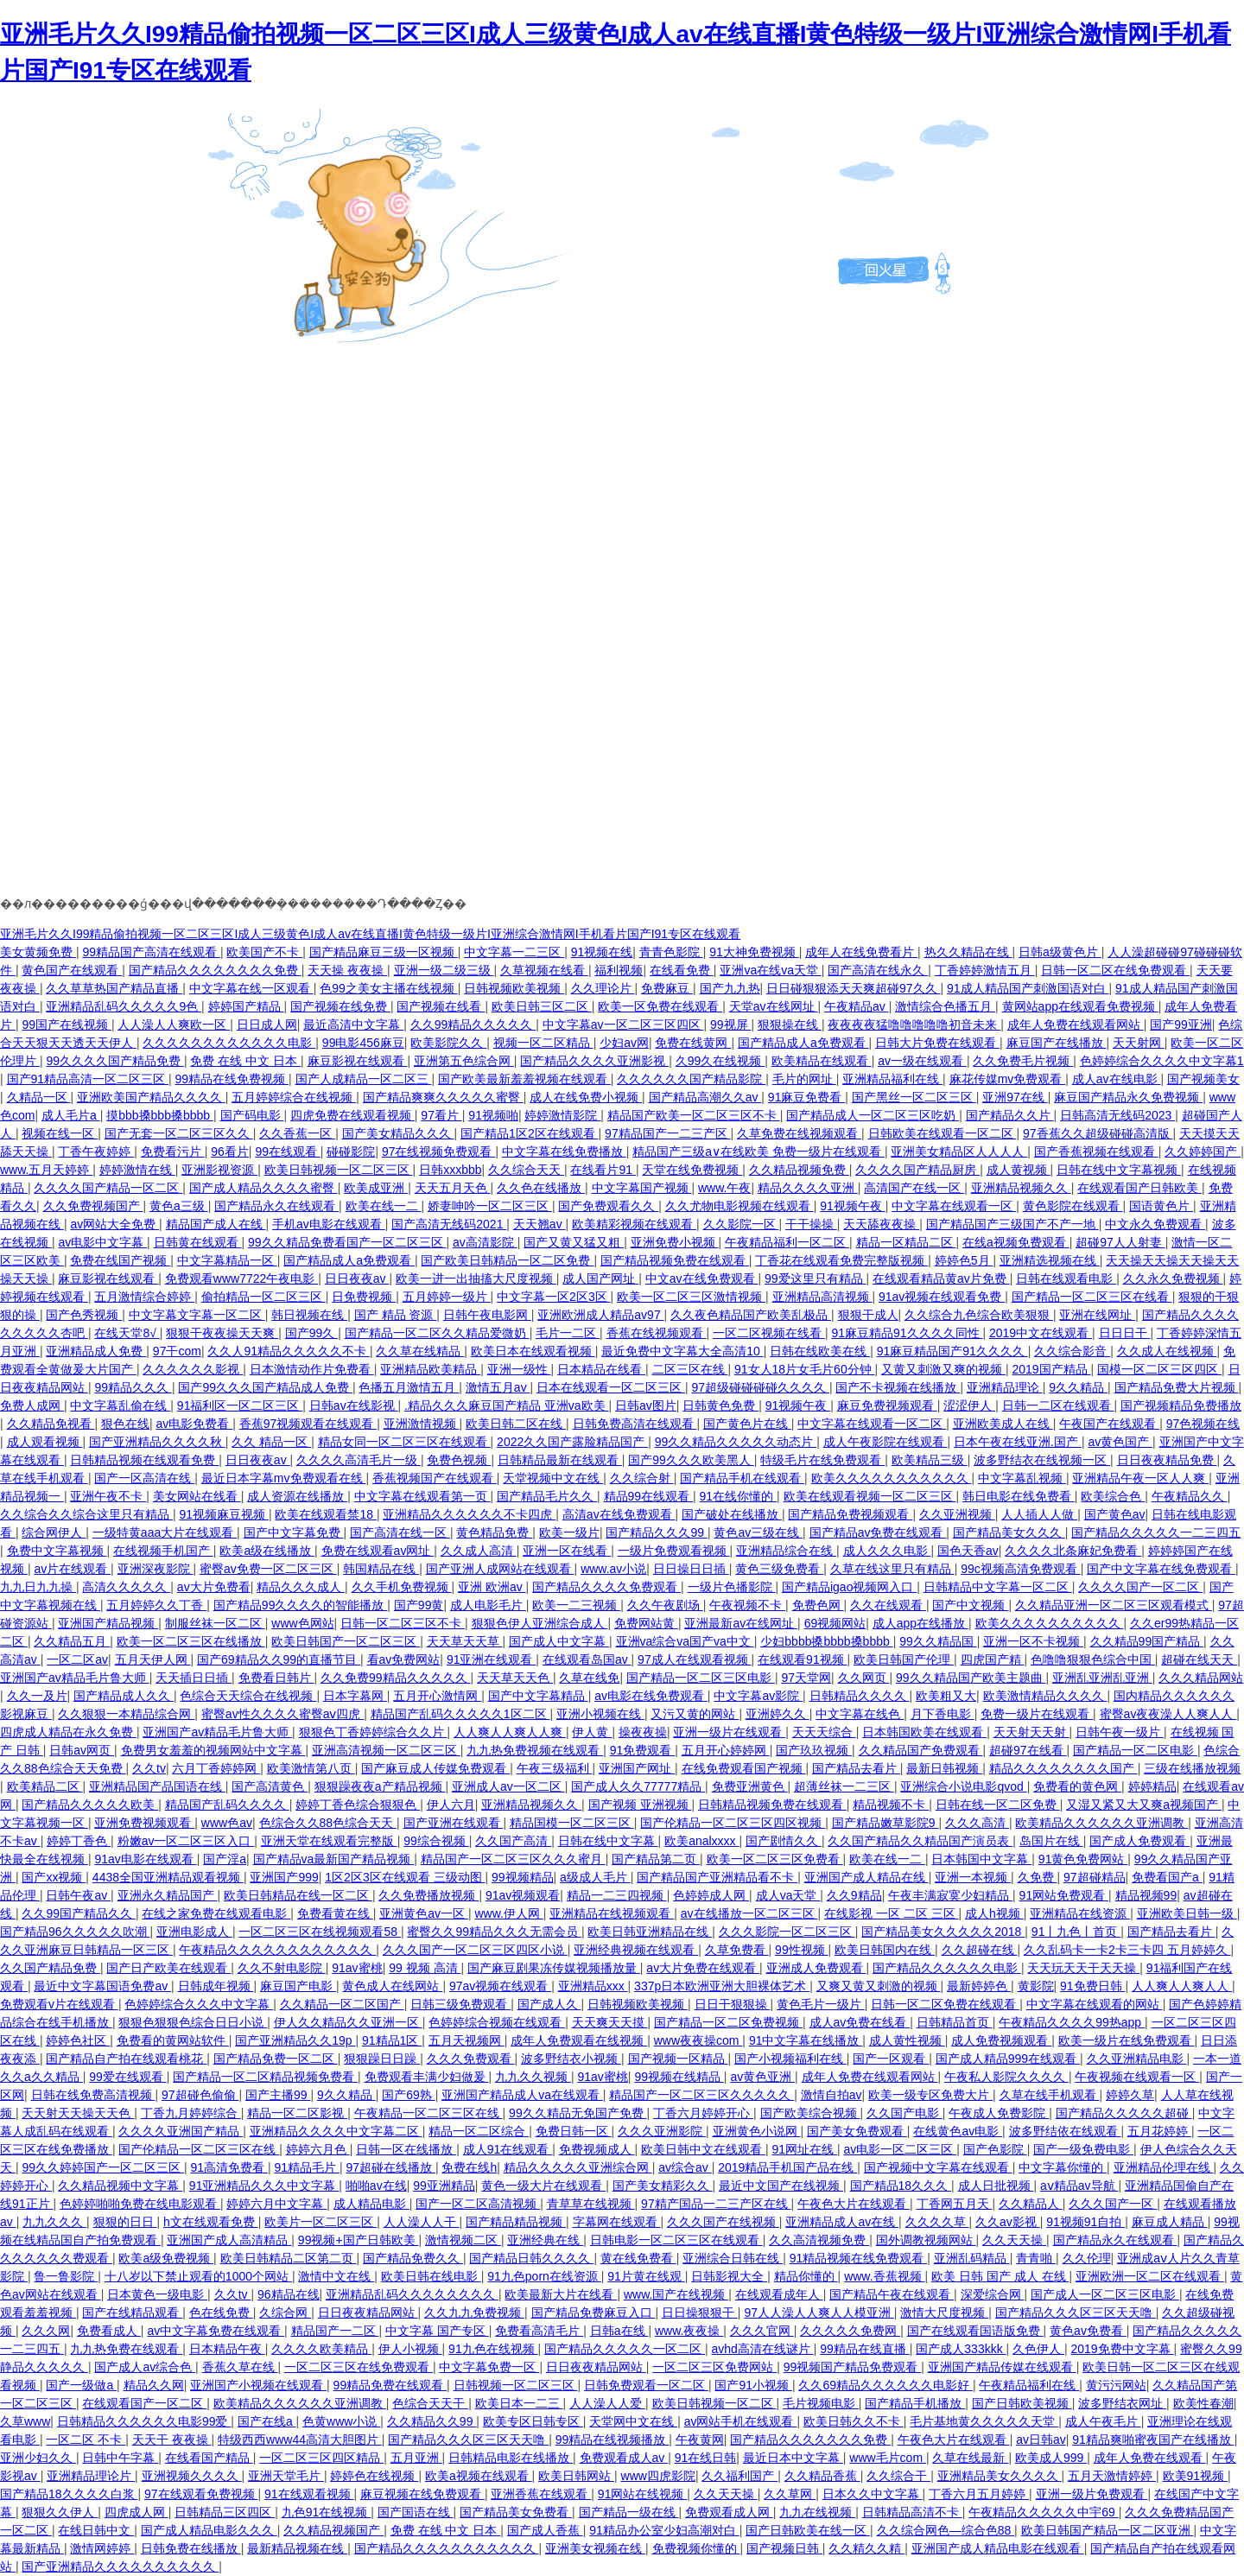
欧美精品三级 (930, 1460)
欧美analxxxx (701, 1841)
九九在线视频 (817, 2512)
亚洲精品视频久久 (1021, 1188)
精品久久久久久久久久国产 (1063, 1768)
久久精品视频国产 (333, 2530)
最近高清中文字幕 (353, 1024)
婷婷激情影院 (562, 1115)
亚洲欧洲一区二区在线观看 (1150, 2276)
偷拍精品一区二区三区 (263, 1297)
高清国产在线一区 (914, 1188)
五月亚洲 (416, 2458)
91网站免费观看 (1063, 1895)
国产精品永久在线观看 (276, 1206)
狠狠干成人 (868, 1315)
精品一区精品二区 (906, 1242)
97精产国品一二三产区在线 (715, 2204)
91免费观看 (642, 1750)
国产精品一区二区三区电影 (700, 1678)
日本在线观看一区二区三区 (610, 1387)
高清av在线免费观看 (619, 1514)
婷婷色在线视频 (374, 2476)
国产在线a (267, 2421)
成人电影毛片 (488, 1605)
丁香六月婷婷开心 (703, 2113)
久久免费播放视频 (428, 1895)
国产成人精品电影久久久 (209, 2530)
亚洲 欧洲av (492, 1587)
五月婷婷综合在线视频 (294, 1097)
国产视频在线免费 (340, 1006)
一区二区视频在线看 (769, 1333)
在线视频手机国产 (163, 1551)
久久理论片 (603, 988)
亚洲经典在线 (545, 2240)
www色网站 (302, 1623)
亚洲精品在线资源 (1080, 1913)
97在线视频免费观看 (438, 1151)
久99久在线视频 (720, 1061)
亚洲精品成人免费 (96, 1351)
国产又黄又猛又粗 (574, 1242)
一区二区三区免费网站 (714, 2367)
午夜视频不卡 (747, 1605)
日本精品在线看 (601, 1369)
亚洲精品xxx (593, 1986)
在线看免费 (682, 970)
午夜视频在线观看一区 (1137, 2077)
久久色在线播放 (541, 1188)
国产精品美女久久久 (1009, 1532)
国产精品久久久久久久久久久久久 (446, 2548)
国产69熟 (408, 2095)
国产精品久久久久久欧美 (90, 1804)
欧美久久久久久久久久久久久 (891, 1478)
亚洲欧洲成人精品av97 (600, 1315)
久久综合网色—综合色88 (945, 2530)
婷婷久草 (1130, 2095)
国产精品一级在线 (629, 2512)
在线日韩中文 (96, 2530)
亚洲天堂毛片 (286, 2476)
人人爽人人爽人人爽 (510, 1732)
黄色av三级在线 (758, 1532)
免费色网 (818, 1605)
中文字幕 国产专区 (437, 2331)
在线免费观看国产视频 (744, 1768)
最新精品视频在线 (297, 2548)
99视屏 (730, 1024)
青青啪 (1036, 2258)
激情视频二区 (463, 2240)
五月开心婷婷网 (726, 1750)
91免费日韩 (1092, 1986)
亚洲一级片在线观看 (729, 1732)
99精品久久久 (132, 1387)
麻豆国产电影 (298, 1986)
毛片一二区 (568, 1333)
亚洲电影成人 (194, 1931)
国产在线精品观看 (132, 2312)
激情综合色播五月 (945, 1006)
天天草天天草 (465, 1641)
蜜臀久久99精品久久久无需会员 (494, 1931)
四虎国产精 (993, 1659)
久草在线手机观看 (1050, 2095)
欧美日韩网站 (576, 2476)
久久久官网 (762, 2331)
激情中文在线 (336, 2276)
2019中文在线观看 (1040, 1333)
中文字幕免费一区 (489, 2367)
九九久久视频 (533, 2077)
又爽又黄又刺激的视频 (878, 1986)
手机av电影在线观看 (328, 1224)
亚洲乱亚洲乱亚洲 (1102, 1678)
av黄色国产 (1120, 1442)
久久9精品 (854, 1895)
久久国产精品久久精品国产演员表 (920, 1841)
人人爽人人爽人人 (1182, 1986)
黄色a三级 (178, 1206)
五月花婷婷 (1159, 2131)
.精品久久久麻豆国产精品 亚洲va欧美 (506, 1405)
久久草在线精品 (420, 1351)
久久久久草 (937, 2222)
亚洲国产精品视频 (108, 1623)
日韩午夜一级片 (1120, 1732)
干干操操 (811, 1224)
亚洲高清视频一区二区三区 (386, 1750)
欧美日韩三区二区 (542, 1006)
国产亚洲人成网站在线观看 (500, 1569)
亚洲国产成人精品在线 (866, 1877)
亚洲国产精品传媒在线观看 (1002, 2367)
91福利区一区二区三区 (239, 1405)
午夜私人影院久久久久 (1006, 2077)
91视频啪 (493, 1115)
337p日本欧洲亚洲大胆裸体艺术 (721, 1986)
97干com (177, 1351)
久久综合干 (898, 2476)
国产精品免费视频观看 (850, 1514)
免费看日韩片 (276, 1678)
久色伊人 (1038, 2349)
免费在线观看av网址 (378, 1551)
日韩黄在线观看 (198, 1242)
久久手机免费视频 (402, 1587)
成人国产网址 (600, 1278)
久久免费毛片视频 (1023, 1061)
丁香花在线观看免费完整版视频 (841, 1260)
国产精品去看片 (856, 1768)
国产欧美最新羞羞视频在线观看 (524, 1079)
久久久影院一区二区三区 (787, 1931)
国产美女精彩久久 (662, 2185)
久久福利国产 (739, 2476)
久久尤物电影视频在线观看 (739, 1206)
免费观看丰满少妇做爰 (427, 2077)
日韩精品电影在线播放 (510, 2458)
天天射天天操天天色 (78, 2113)
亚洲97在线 (1014, 1097)
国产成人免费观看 (1139, 1841)
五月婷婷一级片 (447, 1297)
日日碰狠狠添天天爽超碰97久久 (853, 988)
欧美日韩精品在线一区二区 (298, 1895)
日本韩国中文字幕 (981, 1859)
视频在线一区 (60, 1133)
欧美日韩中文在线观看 (703, 2149)
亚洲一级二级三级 (444, 970)
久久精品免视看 (51, 1424)
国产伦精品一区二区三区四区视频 (732, 1823)
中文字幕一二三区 (514, 952)
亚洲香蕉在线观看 (541, 2494)
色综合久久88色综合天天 (328, 1823)
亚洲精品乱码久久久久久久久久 (412, 2294)
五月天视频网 (466, 2040)
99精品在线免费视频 (232, 1079)
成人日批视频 (996, 2185)
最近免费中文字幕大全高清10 (682, 1351)
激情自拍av (831, 2095)
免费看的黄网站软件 (173, 2040)
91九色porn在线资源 (543, 2276)
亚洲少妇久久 (38, 2458)
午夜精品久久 (1190, 1496)
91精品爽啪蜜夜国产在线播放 (1153, 2439)
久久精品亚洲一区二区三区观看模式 (1113, 1605)
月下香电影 (942, 1714)
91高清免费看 (228, 2167)
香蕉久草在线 (240, 2367)
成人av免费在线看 (860, 2022)
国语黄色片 (1161, 1206)
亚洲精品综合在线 (786, 1551)
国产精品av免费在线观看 (878, 1532)
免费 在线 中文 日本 (245, 1061)
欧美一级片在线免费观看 (1126, 2040)
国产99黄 (419, 1605)
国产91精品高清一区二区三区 (87, 1079)
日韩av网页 (81, 1750)
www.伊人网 (508, 1913)
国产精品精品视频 (516, 2222)
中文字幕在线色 (860, 1714)
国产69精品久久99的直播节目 (278, 1659)
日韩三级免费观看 (460, 2004)
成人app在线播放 (920, 1623)
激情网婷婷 (102, 2548)
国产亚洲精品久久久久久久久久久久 (120, 2566)
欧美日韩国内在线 (885, 1950)
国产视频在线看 (441, 1006)
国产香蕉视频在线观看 (1096, 1151)
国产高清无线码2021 (448, 1224)
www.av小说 (613, 1569)
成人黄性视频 (907, 2040)
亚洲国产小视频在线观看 (258, 2385)
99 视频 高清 (424, 1968)
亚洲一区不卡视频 (1033, 1641)
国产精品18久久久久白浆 (68, 2494)
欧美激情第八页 (311, 1768)
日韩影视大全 (729, 2276)
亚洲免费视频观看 (144, 1823)
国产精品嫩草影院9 (885, 1823)
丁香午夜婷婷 (96, 1151)
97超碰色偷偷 (200, 2095)
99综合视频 (435, 1841)
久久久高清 (977, 1823)
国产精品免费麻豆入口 (593, 2312)
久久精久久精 (866, 2548)
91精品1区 (392, 2040)
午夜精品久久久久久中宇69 (1043, 2512)
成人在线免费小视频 (586, 1097)
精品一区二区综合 (478, 2131)
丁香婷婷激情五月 (985, 970)
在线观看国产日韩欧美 (1139, 1188)
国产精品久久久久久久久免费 (810, 2439)
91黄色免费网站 (1082, 1859)
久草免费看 (737, 1950)
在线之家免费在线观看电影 (216, 1913)
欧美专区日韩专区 (533, 2421)
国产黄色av (1115, 1514)
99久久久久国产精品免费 (114, 1061)
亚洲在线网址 (1097, 1315)
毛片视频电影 (821, 2403)
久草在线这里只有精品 (892, 1569)
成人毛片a (70, 1115)
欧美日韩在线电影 (431, 2276)
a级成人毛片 (595, 1877)
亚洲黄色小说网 (757, 2131)
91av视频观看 (523, 1895)
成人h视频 (994, 1913)
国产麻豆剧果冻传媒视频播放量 (553, 1968)
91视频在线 (602, 952)
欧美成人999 (1051, 2458)
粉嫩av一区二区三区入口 (186, 1841)
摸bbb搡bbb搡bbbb (159, 1115)
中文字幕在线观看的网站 (1094, 2004)
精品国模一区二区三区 (572, 1823)
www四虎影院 (658, 2476)
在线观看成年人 (779, 2294)
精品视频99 (1146, 1895)
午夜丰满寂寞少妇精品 (950, 1895)
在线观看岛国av (587, 1659)
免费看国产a (1167, 1877)
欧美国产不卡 (264, 952)
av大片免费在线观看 (702, 1968)
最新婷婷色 (979, 1986)
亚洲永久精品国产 (167, 1895)
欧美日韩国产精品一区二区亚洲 (1107, 2530)
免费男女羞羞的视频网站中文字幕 (213, 1750)
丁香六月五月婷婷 (979, 2494)
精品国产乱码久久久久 (227, 1804)
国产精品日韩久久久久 (531, 2258)
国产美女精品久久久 (398, 1133)
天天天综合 (824, 1732)
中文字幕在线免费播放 (564, 1151)
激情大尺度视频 (944, 2312)
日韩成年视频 (216, 1986)
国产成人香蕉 (545, 2530)
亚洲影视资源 (219, 1170)
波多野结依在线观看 (1065, 2131)
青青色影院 (671, 952)
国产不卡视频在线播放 (897, 1387)
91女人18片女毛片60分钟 (804, 1369)
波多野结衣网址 (1122, 2403)
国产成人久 (549, 2004)
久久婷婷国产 (1203, 1151)
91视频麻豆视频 (223, 1514)
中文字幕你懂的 (1063, 2167)
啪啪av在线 (376, 2185)
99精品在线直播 (864, 2349)
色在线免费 (221, 2312)
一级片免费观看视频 (674, 1551)
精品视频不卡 (891, 1804)
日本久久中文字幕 (872, 2494)
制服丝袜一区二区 (215, 1623)
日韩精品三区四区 (225, 2512)
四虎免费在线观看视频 (352, 1115)
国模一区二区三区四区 (1159, 1369)
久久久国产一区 (1113, 2204)
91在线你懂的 (738, 1496)
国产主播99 (277, 2095)
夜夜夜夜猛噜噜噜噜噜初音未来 (914, 1024)
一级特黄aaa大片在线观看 (164, 1532)
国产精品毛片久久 (547, 1496)
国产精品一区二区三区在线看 (1092, 1297)
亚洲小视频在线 (600, 1714)
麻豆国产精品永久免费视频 (1128, 1097)
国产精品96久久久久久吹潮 (74, 1931)
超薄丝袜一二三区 (844, 1786)
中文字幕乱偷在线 (120, 1405)
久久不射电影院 (282, 1968)
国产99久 (311, 1333)
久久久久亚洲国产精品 (180, 2131)
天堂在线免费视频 (692, 1170)
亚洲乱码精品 (972, 2258)
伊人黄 (592, 1732)
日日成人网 (267, 1024)
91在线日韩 (706, 2458)
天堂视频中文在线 (553, 1478)
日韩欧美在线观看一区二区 (942, 1133)
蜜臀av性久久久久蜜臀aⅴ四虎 (282, 1714)
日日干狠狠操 (733, 2004)
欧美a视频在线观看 (478, 2476)
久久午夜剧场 (665, 1605)
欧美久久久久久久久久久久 (1049, 1623)
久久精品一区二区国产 (342, 2004)
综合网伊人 (54, 1532)
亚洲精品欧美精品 (430, 1369)
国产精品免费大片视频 (1176, 1387)
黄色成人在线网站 (392, 1986)
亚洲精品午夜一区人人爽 (1140, 1478)
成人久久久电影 (887, 1551)
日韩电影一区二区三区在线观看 (676, 2240)
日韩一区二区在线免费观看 (1115, 970)
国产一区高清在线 (144, 1478)
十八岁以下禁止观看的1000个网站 (198, 2276)
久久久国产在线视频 (723, 2222)
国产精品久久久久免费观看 (606, 1587)
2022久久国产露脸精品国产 (572, 1442)
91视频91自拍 (1085, 2222)
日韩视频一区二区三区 (516, 2385)
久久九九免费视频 (474, 2312)
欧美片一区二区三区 (320, 2222)
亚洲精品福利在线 (892, 1079)
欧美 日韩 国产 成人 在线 (1000, 2276)
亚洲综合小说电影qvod (963, 1786)
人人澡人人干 (422, 2222)
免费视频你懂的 (696, 2548)
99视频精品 (523, 1877)
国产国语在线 (416, 2512)
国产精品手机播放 (915, 2403)
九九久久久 (54, 2222)
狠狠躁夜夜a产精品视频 (380, 1786)
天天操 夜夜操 (347, 970)
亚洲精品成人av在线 (841, 2222)
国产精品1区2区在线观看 (529, 1133)
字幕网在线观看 (617, 2222)
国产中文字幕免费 (294, 1532)
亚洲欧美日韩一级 (1187, 1913)
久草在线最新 (970, 2458)
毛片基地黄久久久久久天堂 (984, 2421)
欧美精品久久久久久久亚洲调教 (1101, 1823)
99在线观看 (287, 1151)
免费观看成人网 (729, 2512)
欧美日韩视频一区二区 (714, 2403)
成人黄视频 (1018, 1170)
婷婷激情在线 (137, 1170)
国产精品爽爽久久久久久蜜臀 (443, 1097)
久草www (25, 2421)
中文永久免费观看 (1155, 1224)
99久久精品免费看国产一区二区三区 (347, 1242)
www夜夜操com (698, 2040)
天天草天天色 (515, 1678)
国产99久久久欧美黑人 (690, 1460)
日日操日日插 (691, 1569)
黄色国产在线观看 (72, 970)
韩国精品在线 (381, 1569)
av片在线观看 (72, 1569)
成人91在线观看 (507, 2149)
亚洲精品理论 (1005, 1387)
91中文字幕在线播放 (805, 2040)
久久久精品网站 (1200, 1678)
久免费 (1037, 1877)
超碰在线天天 (1199, 1659)
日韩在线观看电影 (1066, 1278)
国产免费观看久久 (608, 1206)
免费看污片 (173, 1151)
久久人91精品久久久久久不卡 (288, 1351)
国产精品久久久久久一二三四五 (1156, 1532)
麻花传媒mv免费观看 (1007, 1079)
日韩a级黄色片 (1060, 952)
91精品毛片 (306, 2167)
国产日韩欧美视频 (1022, 2403)
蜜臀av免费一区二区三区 (268, 1569)
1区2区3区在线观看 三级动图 (405, 1877)
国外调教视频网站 (926, 2240)
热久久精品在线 (968, 952)
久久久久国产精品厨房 (917, 1170)
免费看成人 (109, 2331)
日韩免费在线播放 (191, 2548)
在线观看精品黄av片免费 (941, 1278)
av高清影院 (485, 1242)
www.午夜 (724, 1188)
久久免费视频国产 (93, 1206)
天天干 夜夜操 (172, 2439)
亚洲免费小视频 (675, 1242)
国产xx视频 (54, 1877)
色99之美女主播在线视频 (388, 988)
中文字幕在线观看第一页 (422, 1496)
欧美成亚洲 (376, 1188)
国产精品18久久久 (900, 2185)
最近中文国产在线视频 (781, 2185)
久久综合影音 (1072, 1351)
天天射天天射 (1031, 1732)
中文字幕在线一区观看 (251, 988)
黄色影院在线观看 (1073, 1206)
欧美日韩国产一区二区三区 (345, 1641)
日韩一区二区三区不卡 (402, 1623)
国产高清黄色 (270, 1786)
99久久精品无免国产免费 (577, 2113)
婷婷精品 (1152, 1786)
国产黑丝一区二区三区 (914, 1097)
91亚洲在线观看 (491, 1659)
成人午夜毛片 (1103, 2421)
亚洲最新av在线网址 (740, 1623)
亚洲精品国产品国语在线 (157, 1786)
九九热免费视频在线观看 (534, 1750)
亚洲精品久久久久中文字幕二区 (336, 2131)
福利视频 (618, 970)
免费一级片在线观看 (1037, 1714)
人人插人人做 (1039, 1514)
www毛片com (887, 2458)
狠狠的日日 (125, 2222)
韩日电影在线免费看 (1018, 1496)
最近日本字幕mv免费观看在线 (283, 1478)
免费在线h (469, 2167)
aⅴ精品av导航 (1079, 2185)
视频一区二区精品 (543, 1043)
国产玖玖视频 (814, 1750)
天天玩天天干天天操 (1083, 1968)
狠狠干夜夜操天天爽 (222, 1333)
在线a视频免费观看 (1015, 1242)
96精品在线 (288, 2294)
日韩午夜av (78, 1895)
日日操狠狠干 (700, 2312)
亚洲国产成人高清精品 (229, 2240)
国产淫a (224, 1859)
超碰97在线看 (1027, 1750)
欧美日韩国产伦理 (904, 1659)
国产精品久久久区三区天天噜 (1075, 2312)
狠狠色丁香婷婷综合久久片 (373, 1732)
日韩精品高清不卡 (912, 2512)
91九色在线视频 (492, 2349)
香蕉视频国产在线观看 (434, 1478)
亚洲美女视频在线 (595, 2548)
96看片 (230, 1151)
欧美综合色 (1113, 1496)
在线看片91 (602, 1170)
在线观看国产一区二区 (144, 2403)
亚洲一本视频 (973, 1877)
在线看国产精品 (209, 2458)
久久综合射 (642, 1478)
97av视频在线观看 (500, 1986)
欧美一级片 (569, 1532)
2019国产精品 (1051, 1369)
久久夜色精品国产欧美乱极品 (750, 1315)
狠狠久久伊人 (60, 2512)
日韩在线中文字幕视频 (1119, 1170)
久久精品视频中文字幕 (120, 2185)
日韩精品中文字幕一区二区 (997, 1587)
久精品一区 (39, 1097)
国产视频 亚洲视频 (640, 1804)
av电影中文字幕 (102, 1242)
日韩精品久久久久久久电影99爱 (144, 2421)
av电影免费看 (194, 1424)
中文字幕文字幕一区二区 (197, 1315)
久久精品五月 (72, 1641)
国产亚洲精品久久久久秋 (157, 1442)
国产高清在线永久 (878, 970)
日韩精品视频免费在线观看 (772, 1804)
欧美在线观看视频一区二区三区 (870, 1496)
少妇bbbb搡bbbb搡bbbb (826, 1641)
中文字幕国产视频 (642, 1188)
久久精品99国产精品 (1146, 1641)
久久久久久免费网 (850, 2331)
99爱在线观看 (127, 2077)
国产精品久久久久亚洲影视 (594, 1061)
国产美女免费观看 (857, 2131)
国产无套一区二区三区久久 (179, 1133)
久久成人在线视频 (1167, 1351)
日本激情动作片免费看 (312, 1369)
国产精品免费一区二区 (275, 2058)
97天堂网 (806, 1678)
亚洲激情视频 (422, 1424)
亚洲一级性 (519, 1369)
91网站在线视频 (642, 2494)
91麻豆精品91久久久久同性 (906, 1333)
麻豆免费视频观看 (887, 1405)
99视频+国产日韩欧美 (358, 2240)
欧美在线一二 (384, 1206)
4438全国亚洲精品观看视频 (168, 1877)
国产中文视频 (970, 1605)
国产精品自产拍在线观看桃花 (126, 2058)
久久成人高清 (479, 1551)
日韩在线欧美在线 (820, 1351)
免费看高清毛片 (539, 2331)
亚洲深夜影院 (155, 1569)
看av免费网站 (404, 1659)
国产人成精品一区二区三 (363, 1079)
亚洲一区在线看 (567, 1551)
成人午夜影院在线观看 (885, 1442)
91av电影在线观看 (145, 1859)
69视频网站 (835, 1623)
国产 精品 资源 (395, 1315)
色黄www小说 (341, 2421)
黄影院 (1036, 1986)
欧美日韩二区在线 (516, 1424)
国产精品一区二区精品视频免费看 (265, 2077)
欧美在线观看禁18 (325, 1514)
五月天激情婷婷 (1112, 2476)
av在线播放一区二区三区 (749, 1913)
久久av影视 (1007, 2222)
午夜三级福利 (555, 1768)
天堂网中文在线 (633, 2421)
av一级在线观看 (922, 1061)
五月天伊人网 (153, 1659)
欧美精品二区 (45, 1786)
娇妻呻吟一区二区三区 (490, 1206)
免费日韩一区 (574, 2131)
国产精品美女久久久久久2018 (943, 1931)
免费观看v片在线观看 (59, 2004)
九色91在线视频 (326, 2512)
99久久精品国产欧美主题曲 (970, 1678)
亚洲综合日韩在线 (732, 2258)
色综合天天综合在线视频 (248, 1696)
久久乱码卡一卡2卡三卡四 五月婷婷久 (1127, 1950)
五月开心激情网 (437, 1696)
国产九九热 (730, 988)
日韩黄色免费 (720, 1405)
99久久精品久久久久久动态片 (735, 1442)
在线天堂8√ (126, 1333)
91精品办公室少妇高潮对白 (664, 2530)
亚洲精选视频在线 (1050, 1260)
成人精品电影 (371, 2204)
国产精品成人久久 (123, 1696)
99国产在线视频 (66, 1024)
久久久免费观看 (471, 2058)
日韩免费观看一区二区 (646, 2385)
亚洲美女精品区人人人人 (959, 1151)
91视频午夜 (852, 1206)
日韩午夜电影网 (487, 1315)
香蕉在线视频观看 (656, 1333)
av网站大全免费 (114, 1224)
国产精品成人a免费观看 (803, 1043)
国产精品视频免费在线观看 (674, 1260)
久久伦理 (1087, 2258)
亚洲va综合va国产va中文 (685, 1641)
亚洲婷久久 (777, 1714)
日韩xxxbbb (450, 1170)
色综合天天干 (430, 2403)
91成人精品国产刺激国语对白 (1027, 988)
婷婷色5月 (964, 1260)
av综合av (684, 2167)
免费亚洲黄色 (750, 1786)
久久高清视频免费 (819, 2240)
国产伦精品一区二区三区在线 (198, 2149)
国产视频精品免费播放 (1180, 1405)
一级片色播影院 (732, 1587)
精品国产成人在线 (216, 1224)
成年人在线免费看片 (861, 952)
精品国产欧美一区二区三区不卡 (693, 1115)
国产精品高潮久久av (705, 1097)
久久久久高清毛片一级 (358, 1460)
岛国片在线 (1051, 1841)
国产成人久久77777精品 (638, 1786)
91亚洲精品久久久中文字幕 (264, 2185)
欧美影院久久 (448, 1043)
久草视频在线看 (544, 970)
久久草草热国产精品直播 (114, 988)
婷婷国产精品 (246, 1006)
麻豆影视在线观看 (358, 1061)
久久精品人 (1031, 2204)
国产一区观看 (891, 2058)
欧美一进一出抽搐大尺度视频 (476, 1278)
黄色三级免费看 (779, 1569)
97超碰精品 (1094, 1877)
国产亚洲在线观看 (453, 1823)
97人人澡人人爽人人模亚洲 (818, 2312)
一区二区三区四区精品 (321, 2458)
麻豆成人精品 (1170, 2222)
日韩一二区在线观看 (1058, 1405)
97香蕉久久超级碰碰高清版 (1097, 1133)
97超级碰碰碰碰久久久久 (759, 1387)
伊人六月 (451, 1804)
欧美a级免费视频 (165, 2258)
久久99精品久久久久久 (473, 1024)
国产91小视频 (752, 2385)
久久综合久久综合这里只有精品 (86, 1514)
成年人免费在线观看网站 (1075, 1024)
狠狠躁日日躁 (382, 2058)
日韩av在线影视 (353, 1405)
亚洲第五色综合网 (464, 1061)
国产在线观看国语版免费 (975, 2331)
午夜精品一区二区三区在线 (428, 2113)
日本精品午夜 (227, 2349)
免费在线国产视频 (120, 1260)
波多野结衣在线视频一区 (1042, 1460)
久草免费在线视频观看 (799, 1133)
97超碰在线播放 (390, 2167)
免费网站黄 (646, 1623)
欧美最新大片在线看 (561, 2294)
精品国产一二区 (335, 2331)
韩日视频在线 (309, 1315)
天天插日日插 (194, 1678)
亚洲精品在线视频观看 (611, 1913)
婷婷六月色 (318, 2149)
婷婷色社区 (78, 2040)
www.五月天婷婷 (46, 1170)
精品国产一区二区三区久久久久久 (701, 2095)
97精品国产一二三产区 (667, 1133)
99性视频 (801, 1950)
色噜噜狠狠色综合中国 (1093, 1659)
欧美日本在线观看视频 (533, 1351)
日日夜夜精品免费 (1167, 1460)
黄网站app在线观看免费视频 (1080, 1006)
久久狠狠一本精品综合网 (126, 1714)
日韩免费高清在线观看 (635, 1424)
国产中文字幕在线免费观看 (1161, 1569)
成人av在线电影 (1116, 1079)
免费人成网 (32, 1405)
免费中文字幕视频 (57, 1551)
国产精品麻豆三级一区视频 (383, 952)
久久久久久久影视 (193, 1369)
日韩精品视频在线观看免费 (144, 1460)
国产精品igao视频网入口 (849, 1587)
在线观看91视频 (802, 1659)
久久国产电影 (904, 2113)
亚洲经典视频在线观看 (636, 1950)
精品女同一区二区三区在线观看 (404, 1442)
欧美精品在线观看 (821, 1061)
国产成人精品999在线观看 (1008, 2058)
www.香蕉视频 (884, 2276)
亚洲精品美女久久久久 (999, 2476)
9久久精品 (1078, 1387)
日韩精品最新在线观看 (560, 1460)
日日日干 (1125, 1333)
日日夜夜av (357, 1278)
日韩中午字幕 (120, 2458)
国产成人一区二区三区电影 (1105, 2294)
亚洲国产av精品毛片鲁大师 (74, 1678)
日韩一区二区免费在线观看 (945, 2004)
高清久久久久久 (126, 1587)
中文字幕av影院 (758, 1696)
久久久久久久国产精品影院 (691, 1079)
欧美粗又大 (946, 1696)
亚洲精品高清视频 (822, 1297)
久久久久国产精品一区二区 (108, 1188)
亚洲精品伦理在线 (1164, 2167)
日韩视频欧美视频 (514, 988)
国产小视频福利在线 (790, 2058)
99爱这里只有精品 (815, 1278)
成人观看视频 (45, 1442)
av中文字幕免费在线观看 (215, 2331)
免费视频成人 (597, 2149)
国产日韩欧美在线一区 (808, 2530)
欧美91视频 (1195, 2476)
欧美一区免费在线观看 (660, 1006)
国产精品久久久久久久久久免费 (215, 970)
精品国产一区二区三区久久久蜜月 (513, 1859)
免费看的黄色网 (1077, 1786)
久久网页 (864, 1678)
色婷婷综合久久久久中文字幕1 (1162, 1061)
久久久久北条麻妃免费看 (1073, 1551)
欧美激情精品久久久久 (1045, 1696)
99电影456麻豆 (363, 1043)
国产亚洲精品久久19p (295, 2040)
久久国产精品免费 (50, 1968)
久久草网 (790, 2494)
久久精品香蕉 (822, 2476)
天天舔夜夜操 (881, 1224)
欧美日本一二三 (519, 2403)
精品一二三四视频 (617, 1895)
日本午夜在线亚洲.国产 (1018, 1442)
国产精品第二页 (656, 1859)
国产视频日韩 (784, 2548)
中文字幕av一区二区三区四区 (623, 1024)
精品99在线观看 (648, 1496)
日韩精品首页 (955, 2022)
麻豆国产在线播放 (1056, 1043)
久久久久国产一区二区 (1140, 1587)
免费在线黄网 (693, 1043)
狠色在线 (125, 1424)
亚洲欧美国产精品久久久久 (151, 1097)
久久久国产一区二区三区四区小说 (475, 1950)
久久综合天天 (526, 1170)
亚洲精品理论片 (91, 2476)
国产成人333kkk (961, 2349)
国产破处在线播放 (732, 1514)
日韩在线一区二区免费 (998, 1804)
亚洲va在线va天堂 (770, 970)
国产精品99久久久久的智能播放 (300, 1605)
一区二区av (77, 1659)
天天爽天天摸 (610, 2022)
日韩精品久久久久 (859, 1696)
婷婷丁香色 (79, 1841)
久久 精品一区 (271, 1442)
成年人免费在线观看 (1150, 2458)
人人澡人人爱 (607, 2403)
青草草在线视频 (591, 2204)
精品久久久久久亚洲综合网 (578, 2167)
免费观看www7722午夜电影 (241, 1278)
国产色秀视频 (84, 1315)
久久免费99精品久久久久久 (395, 1678)
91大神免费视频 (753, 952)
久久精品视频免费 (799, 1170)
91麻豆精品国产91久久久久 (952, 1351)
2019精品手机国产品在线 (787, 2167)
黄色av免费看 (1088, 2331)
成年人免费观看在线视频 (579, 2040)
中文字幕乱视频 (1022, 1478)
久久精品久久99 (431, 2421)
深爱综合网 (993, 2294)
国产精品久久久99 (656, 1532)
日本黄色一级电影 (157, 2294)
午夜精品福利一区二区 (787, 1242)
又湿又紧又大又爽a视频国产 (1144, 1804)
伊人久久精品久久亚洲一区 (348, 2022)
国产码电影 (252, 1115)
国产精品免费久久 (413, 2258)
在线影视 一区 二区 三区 (891, 1913)
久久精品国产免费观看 (921, 1750)
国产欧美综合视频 (810, 2113)
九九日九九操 (38, 1587)
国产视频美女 (1203, 1079)
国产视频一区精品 (678, 2058)
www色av (226, 1823)
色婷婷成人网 (711, 1895)
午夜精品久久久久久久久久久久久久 (277, 1950)
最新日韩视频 (944, 1768)
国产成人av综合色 (144, 2367)
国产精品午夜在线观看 (891, 2294)
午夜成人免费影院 (999, 2113)
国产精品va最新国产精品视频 (334, 1859)
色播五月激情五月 (409, 1387)
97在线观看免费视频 (200, 2494)
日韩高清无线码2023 (1117, 1115)
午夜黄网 (700, 2439)
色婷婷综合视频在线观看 (496, 2022)
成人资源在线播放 (297, 1496)
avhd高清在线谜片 (763, 2349)
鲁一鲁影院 (66, 2276)
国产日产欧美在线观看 (168, 1968)
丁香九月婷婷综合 (191, 2113)
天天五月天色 (453, 1188)
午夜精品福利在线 (1029, 2385)
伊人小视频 (410, 2349)
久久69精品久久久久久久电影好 (885, 2385)
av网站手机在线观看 (740, 2421)
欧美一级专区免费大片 (930, 2095)
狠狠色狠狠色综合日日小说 (192, 2022)
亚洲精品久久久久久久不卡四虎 (469, 1514)
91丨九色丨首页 (1075, 1931)
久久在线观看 (888, 1605)
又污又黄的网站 (695, 1714)
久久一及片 (37, 1696)
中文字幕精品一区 (227, 1260)
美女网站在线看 (197, 1496)
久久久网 (46, 2331)
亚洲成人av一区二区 (508, 1786)
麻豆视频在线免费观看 (422, 2494)
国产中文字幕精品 (538, 1696)
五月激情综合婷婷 (144, 1297)
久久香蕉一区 (297, 1133)
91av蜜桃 (357, 1968)
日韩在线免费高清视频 (93, 2095)
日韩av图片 (645, 1405)
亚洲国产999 (284, 1877)
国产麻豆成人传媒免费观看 (435, 1768)
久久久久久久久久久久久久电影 (229, 1043)
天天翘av (539, 1224)
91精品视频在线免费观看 (858, 2258)
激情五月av (498, 1387)
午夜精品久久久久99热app (1072, 2022)
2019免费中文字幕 (1122, 2349)
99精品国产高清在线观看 (150, 952)
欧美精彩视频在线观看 (634, 1224)
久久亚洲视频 (957, 1514)
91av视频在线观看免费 (942, 1297)
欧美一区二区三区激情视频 (691, 1297)
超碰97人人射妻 (1120, 1242)
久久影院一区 (741, 1224)
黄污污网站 (1116, 2385)
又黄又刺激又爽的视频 (943, 1369)
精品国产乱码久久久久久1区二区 (460, 1714)
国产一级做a (81, 2385)
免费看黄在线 (335, 1913)
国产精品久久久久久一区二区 (624, 2349)
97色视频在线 (1203, 1424)
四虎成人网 (136, 2512)
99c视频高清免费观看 (1020, 1569)
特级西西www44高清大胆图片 (300, 2439)
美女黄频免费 (38, 952)
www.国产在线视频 (676, 2294)
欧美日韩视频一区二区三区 (338, 1170)
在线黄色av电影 (957, 2131)
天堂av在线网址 (773, 1006)
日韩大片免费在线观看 (937, 1043)
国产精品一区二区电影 (1135, 1750)
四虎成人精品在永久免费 (68, 1732)
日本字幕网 (355, 1696)
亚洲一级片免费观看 (1092, 2494)
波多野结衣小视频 (571, 2058)
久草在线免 (589, 1678)
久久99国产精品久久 (78, 1913)
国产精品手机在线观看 (742, 1478)
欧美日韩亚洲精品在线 (649, 1931)
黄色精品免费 (494, 1532)
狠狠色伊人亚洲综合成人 (540, 1623)
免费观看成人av (624, 2458)
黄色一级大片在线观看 (543, 2185)
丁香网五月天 (955, 2204)
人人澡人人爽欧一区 (173, 1024)
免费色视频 (459, 1460)
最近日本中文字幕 (793, 2458)
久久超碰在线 (980, 1950)
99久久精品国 (937, 1641)
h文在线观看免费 (210, 2222)
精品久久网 (154, 2385)
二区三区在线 (690, 1369)
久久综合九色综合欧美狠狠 (978, 1315)
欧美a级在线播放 (266, 1551)
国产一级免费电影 (1083, 2149)
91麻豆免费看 (806, 1097)
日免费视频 (364, 1297)
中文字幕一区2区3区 (553, 1297)
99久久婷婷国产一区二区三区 (102, 2167)
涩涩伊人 (969, 1405)
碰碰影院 (351, 1151)
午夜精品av (856, 1006)
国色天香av (968, 1551)
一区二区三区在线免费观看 (358, 2367)
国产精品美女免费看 (516, 2512)
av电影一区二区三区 (900, 2149)
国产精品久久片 (1010, 1115)
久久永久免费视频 (1173, 1278)
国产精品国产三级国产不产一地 (1012, 1224)
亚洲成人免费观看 (816, 1968)
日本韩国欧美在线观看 (924, 1732)
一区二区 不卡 (85, 2439)
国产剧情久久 (784, 1841)
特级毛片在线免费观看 (822, 1460)
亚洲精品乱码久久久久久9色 (123, 1006)
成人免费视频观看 (1001, 2040)
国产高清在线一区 (400, 1532)
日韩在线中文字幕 (608, 1841)
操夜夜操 (643, 1732)
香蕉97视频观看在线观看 (308, 1424)
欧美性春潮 (1203, 2403)
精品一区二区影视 (297, 2113)
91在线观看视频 (308, 2494)
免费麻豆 (667, 988)
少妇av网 (624, 1043)
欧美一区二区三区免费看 (775, 1859)
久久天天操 (1014, 2240)
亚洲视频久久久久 (192, 2476)
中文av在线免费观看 (701, 1278)
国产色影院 (995, 2149)
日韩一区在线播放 (406, 2149)
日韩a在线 (619, 2331)
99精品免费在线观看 (390, 2385)
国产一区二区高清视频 (478, 2204)
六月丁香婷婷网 (216, 1768)
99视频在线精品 (678, 2077)
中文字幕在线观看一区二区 (871, 1424)
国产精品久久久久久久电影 (947, 1968)
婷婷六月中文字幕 (276, 2204)
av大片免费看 (214, 1587)
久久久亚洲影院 (662, 2131)
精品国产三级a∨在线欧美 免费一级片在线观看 (758, 1151)
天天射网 (1139, 1043)
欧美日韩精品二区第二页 (288, 2258)
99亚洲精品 (444, 2185)
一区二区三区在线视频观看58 (319, 1931)
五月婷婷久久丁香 (156, 1605)
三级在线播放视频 (1192, 1768)
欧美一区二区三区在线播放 (191, 1641)
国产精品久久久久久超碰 (1124, 2113)
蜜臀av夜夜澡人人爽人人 (1168, 1714)
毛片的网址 (804, 1079)
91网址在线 (804, 2149)
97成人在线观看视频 (694, 1659)
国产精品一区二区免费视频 (728, 2022)
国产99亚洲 (1181, 1024)
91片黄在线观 (645, 2276)
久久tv (149, 1768)
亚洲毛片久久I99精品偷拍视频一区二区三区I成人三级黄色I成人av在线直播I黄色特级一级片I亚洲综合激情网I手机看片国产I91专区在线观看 (370, 934)
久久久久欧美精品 (321, 2349)
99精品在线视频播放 (612, 2439)
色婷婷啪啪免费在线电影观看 (140, 2204)
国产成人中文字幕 (559, 1641)
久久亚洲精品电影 (1137, 2058)
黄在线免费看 (638, 2258)
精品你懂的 (806, 2276)
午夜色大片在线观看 (853, 2204)
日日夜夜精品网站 (368, 2312)
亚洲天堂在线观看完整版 (329, 1841)
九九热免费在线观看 (126, 2349)
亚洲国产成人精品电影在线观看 (997, 2548)
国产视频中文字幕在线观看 (938, 2167)
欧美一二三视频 (576, 1605)
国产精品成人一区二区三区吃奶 (872, 1115)
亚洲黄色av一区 (423, 1913)
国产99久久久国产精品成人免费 (265, 1387)
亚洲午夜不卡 (108, 1496)
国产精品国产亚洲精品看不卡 (717, 1877)
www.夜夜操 (689, 2331)
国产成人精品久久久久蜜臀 (263, 1188)
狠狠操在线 (790, 1024)
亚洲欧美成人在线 (1003, 1424)
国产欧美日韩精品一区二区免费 (507, 1260)
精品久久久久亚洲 (808, 1188)
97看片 (441, 1115)
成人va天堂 (788, 1895)
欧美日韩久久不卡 (853, 2421)
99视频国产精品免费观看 (852, 2367)
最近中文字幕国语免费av (102, 1986)
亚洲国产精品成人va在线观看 (522, 2095)
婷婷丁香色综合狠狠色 (357, 1804)
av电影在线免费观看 (651, 1696)
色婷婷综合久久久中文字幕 (198, 2004)
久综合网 (285, 2312)
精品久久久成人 (301, 1587)
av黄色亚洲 (762, 2077)
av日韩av (1041, 2439)
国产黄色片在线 (747, 1424)
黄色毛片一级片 (821, 2004)
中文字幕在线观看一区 (954, 1206)
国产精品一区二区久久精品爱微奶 (437, 1333)
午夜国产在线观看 (1109, 1424)
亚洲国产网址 (637, 1768)
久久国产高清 (513, 1841)
